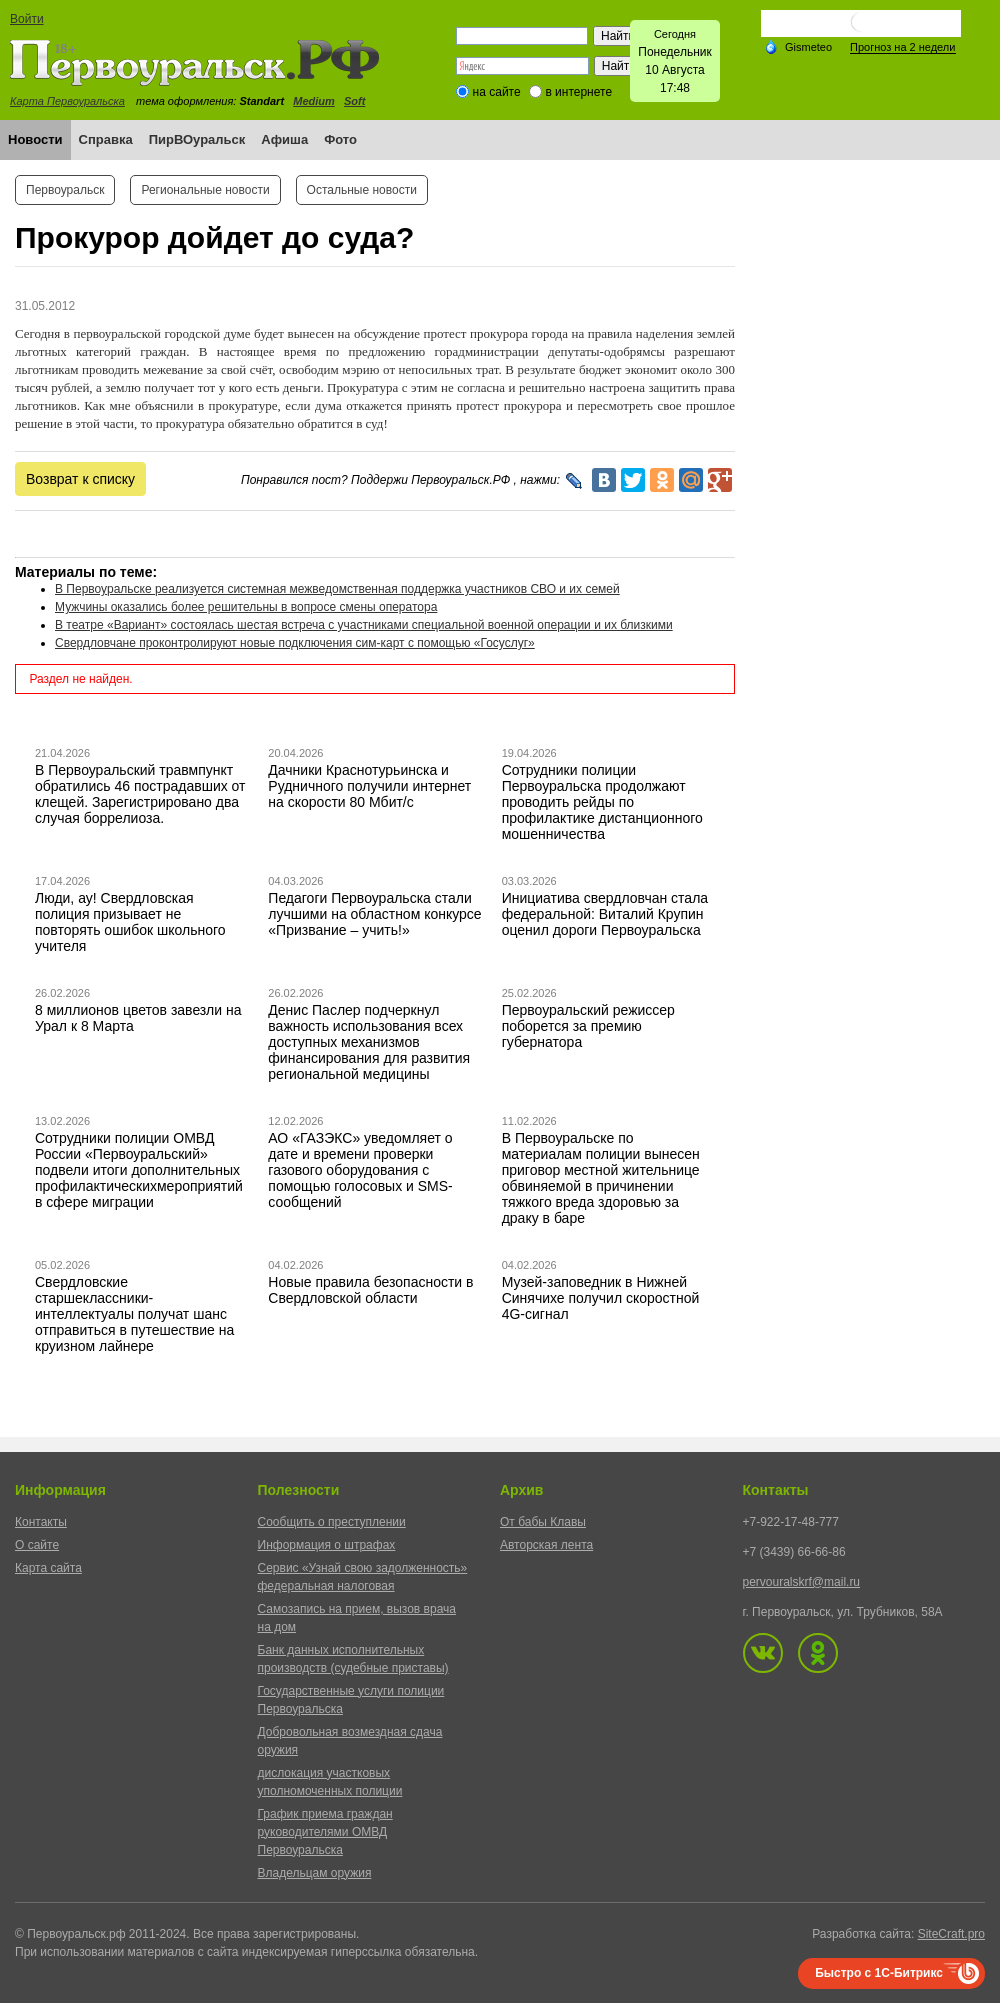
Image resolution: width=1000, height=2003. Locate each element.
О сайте (37, 1545)
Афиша (284, 139)
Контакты (41, 1522)
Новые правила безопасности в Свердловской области (370, 1290)
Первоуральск (65, 190)
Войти (27, 19)
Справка (106, 139)
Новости (35, 139)
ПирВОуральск (197, 139)
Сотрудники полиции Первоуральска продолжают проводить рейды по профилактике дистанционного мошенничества (602, 802)
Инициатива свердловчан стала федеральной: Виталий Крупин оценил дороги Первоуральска (605, 914)
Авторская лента (546, 1545)
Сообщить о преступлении (332, 1522)
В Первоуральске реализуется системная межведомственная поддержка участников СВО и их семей (337, 589)
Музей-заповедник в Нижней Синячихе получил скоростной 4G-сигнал (601, 1298)
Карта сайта (48, 1568)
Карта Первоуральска (67, 101)
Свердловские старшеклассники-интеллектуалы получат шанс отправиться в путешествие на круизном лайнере (134, 1314)
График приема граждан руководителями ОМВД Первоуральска (325, 1832)
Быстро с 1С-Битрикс (879, 1973)
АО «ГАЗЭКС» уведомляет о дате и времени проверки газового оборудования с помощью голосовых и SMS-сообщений (360, 1170)
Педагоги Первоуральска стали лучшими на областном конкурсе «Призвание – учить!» (374, 914)
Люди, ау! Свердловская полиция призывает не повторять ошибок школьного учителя (130, 922)
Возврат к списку (80, 479)
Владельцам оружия (315, 1873)
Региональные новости (205, 190)
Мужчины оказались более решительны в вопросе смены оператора (246, 607)
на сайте (497, 92)
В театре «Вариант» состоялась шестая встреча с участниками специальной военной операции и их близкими (364, 625)
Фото (340, 139)
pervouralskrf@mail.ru (802, 1582)
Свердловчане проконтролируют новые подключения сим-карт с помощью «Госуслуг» (295, 643)
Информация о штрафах (327, 1545)
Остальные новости (362, 190)
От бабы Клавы (543, 1522)
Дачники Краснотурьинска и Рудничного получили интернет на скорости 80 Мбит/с (369, 786)
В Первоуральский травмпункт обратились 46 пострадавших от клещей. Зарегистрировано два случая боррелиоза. (140, 794)
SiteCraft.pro (951, 1934)
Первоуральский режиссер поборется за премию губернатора (588, 1026)
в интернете (578, 92)
